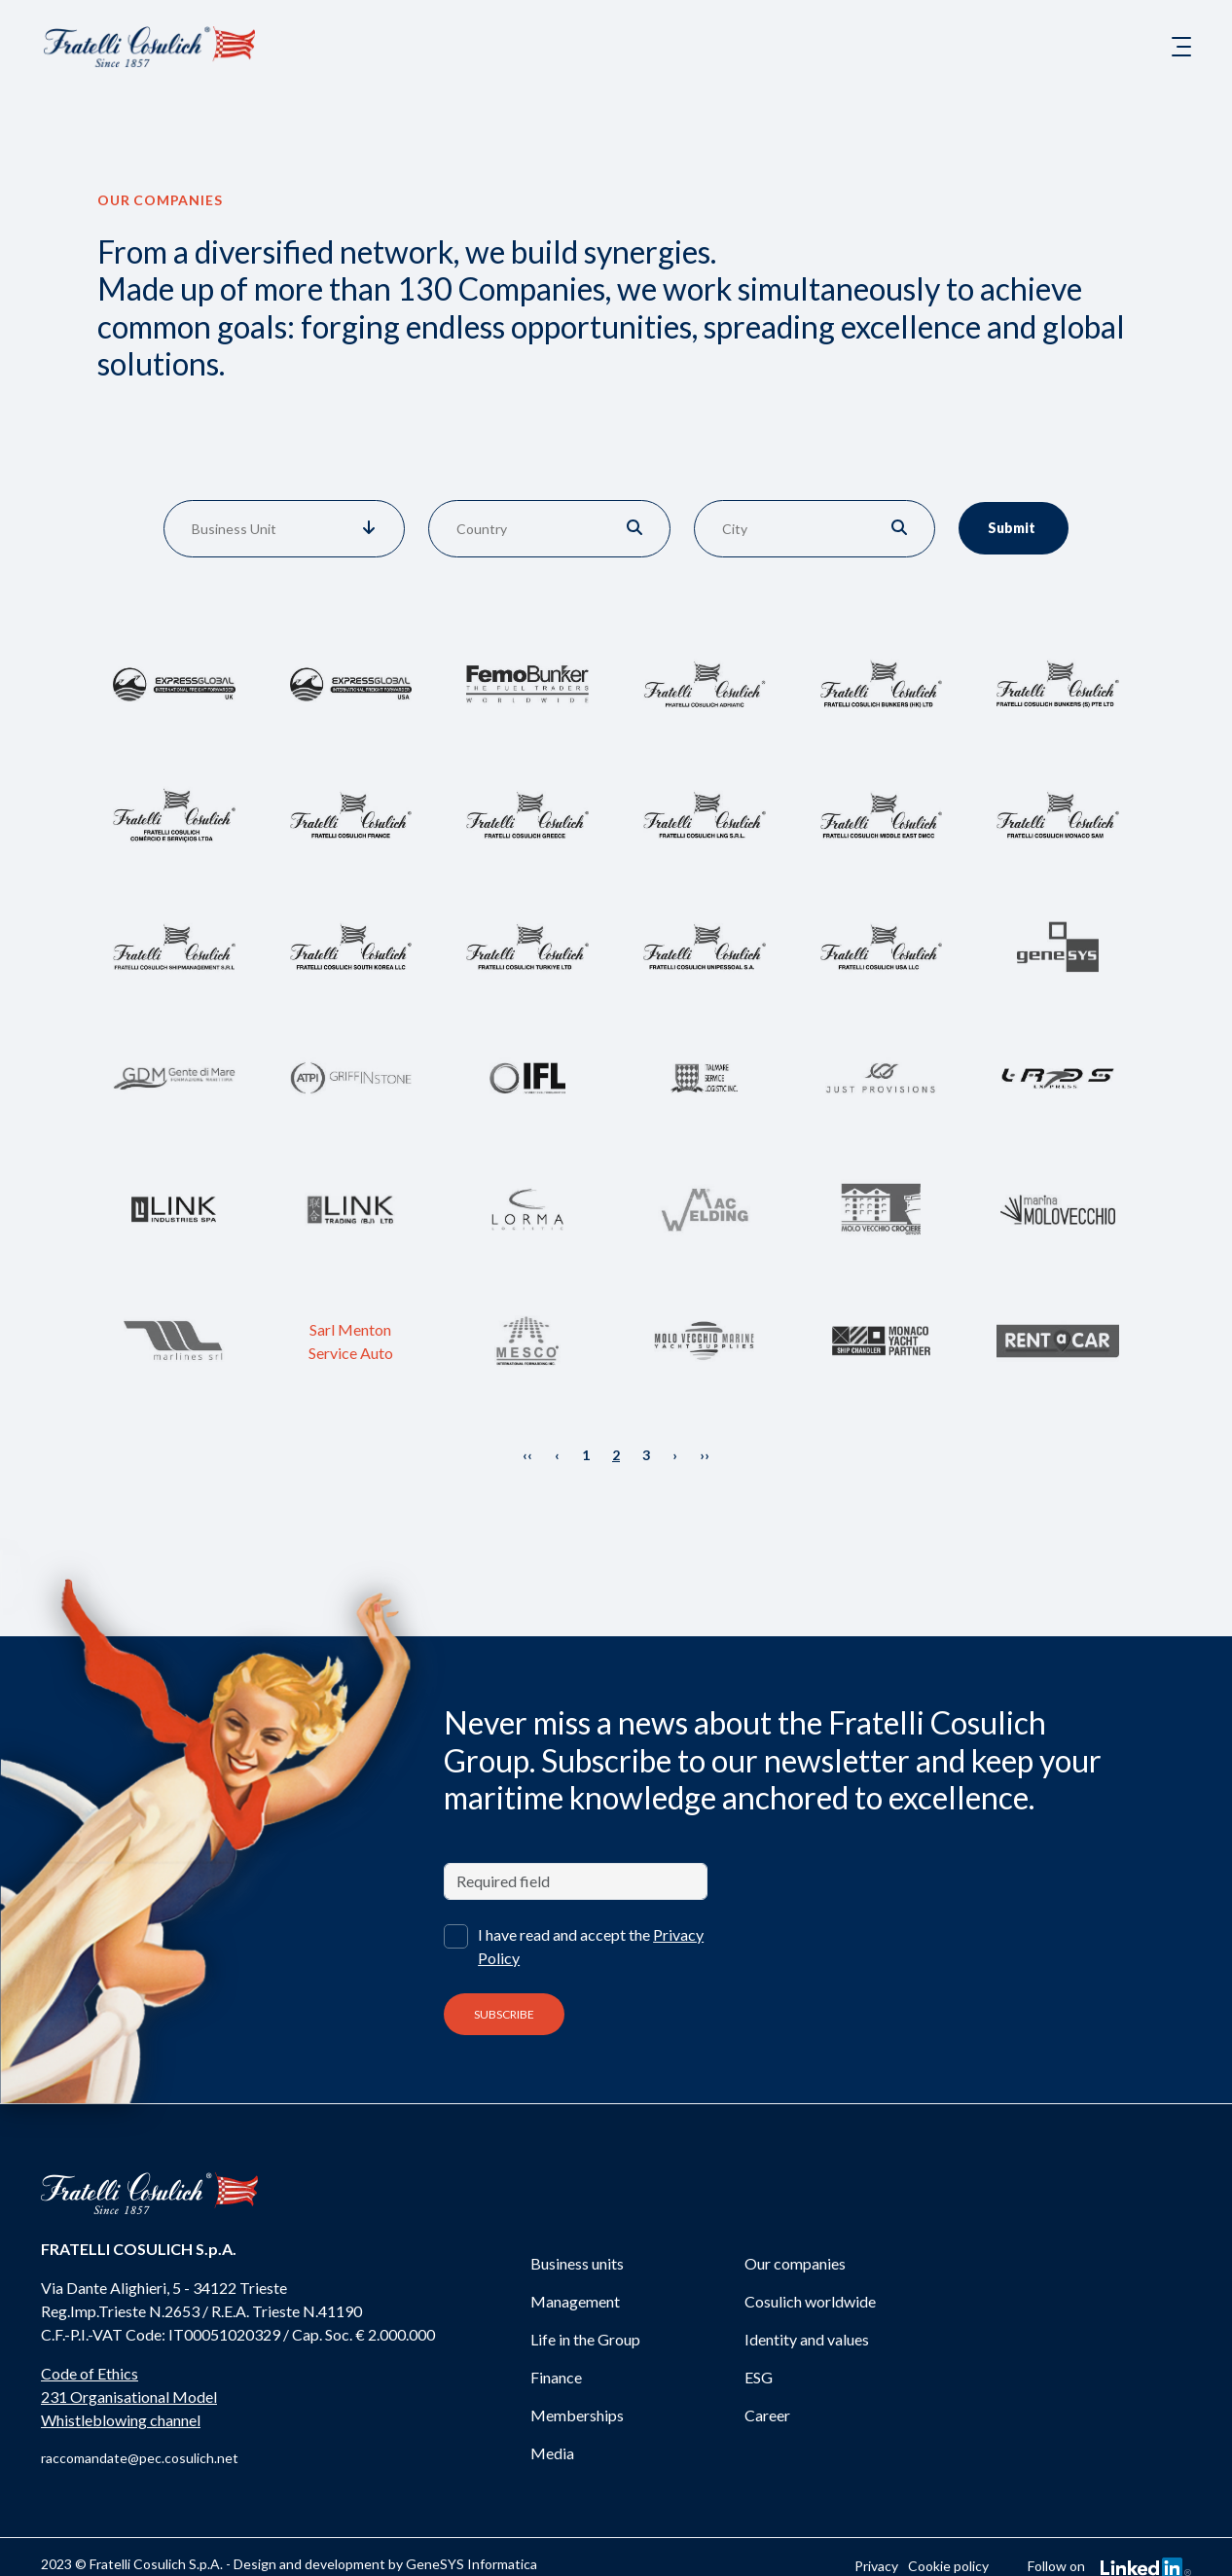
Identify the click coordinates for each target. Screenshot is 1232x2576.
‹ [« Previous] (557, 1455)
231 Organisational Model (129, 2396)
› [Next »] (674, 1455)
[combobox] (253, 528)
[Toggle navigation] (1181, 46)
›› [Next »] (704, 1455)
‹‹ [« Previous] (527, 1455)
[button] (369, 528)
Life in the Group (585, 2339)
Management (575, 2301)
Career (767, 2415)
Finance (556, 2377)
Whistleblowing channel (120, 2420)
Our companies (795, 2263)
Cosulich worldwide (810, 2301)
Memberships (577, 2415)
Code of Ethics (89, 2373)
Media (552, 2453)
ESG (758, 2377)
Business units (577, 2263)
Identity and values (806, 2339)
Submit (1016, 527)
